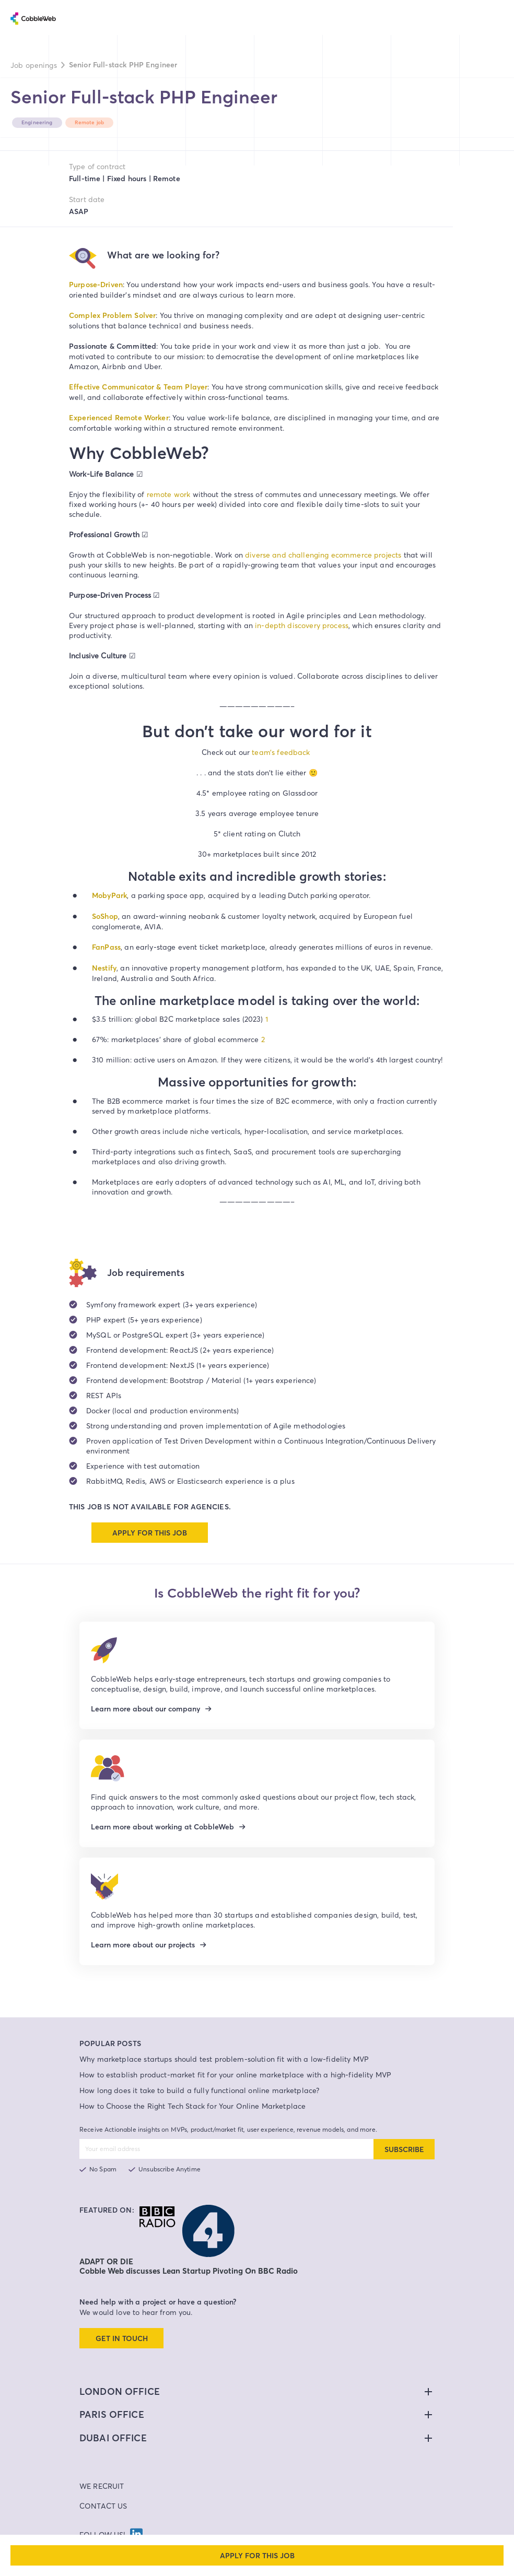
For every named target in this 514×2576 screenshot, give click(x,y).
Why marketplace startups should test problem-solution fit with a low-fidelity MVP (224, 2058)
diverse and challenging (288, 554)
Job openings (33, 65)
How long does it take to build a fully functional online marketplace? (199, 2090)
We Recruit (101, 2486)
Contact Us (103, 2505)
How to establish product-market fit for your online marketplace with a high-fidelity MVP (235, 2074)
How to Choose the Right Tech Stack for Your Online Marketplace (192, 2105)
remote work (169, 494)
